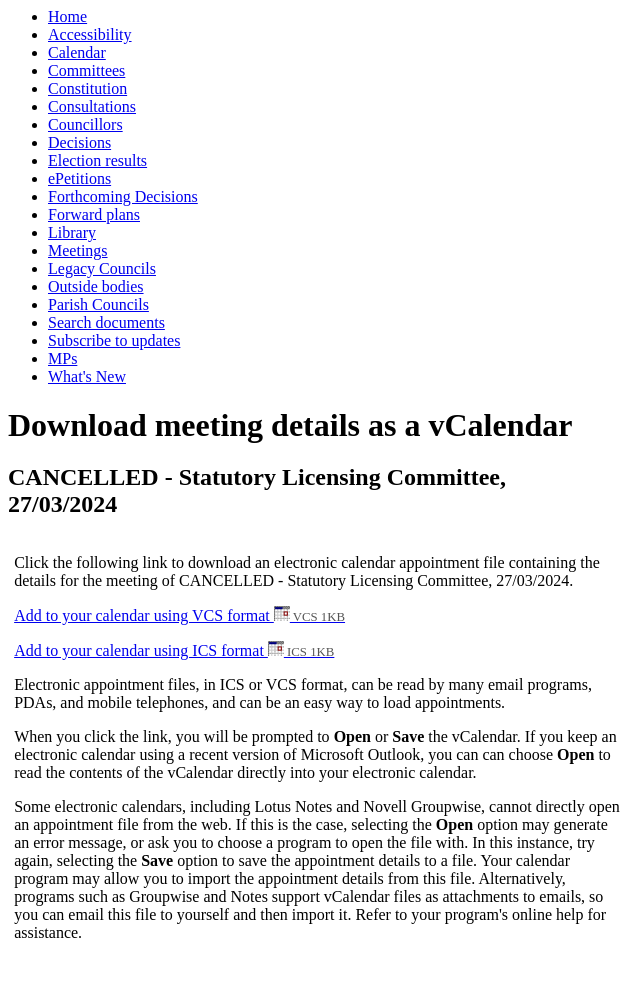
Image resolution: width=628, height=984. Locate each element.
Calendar (77, 52)
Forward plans (94, 214)
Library (72, 232)
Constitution (87, 88)
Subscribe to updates (114, 340)
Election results (97, 160)
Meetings (78, 250)
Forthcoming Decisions (123, 196)
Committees (86, 70)
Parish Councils (98, 304)
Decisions (79, 142)
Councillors (85, 124)
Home (67, 16)
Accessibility (90, 34)
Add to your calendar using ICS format (174, 650)
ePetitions (79, 178)
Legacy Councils (102, 268)
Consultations (92, 106)
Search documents (106, 322)
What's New (87, 376)
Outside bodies (96, 286)
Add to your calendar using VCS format (179, 615)
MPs (62, 358)
